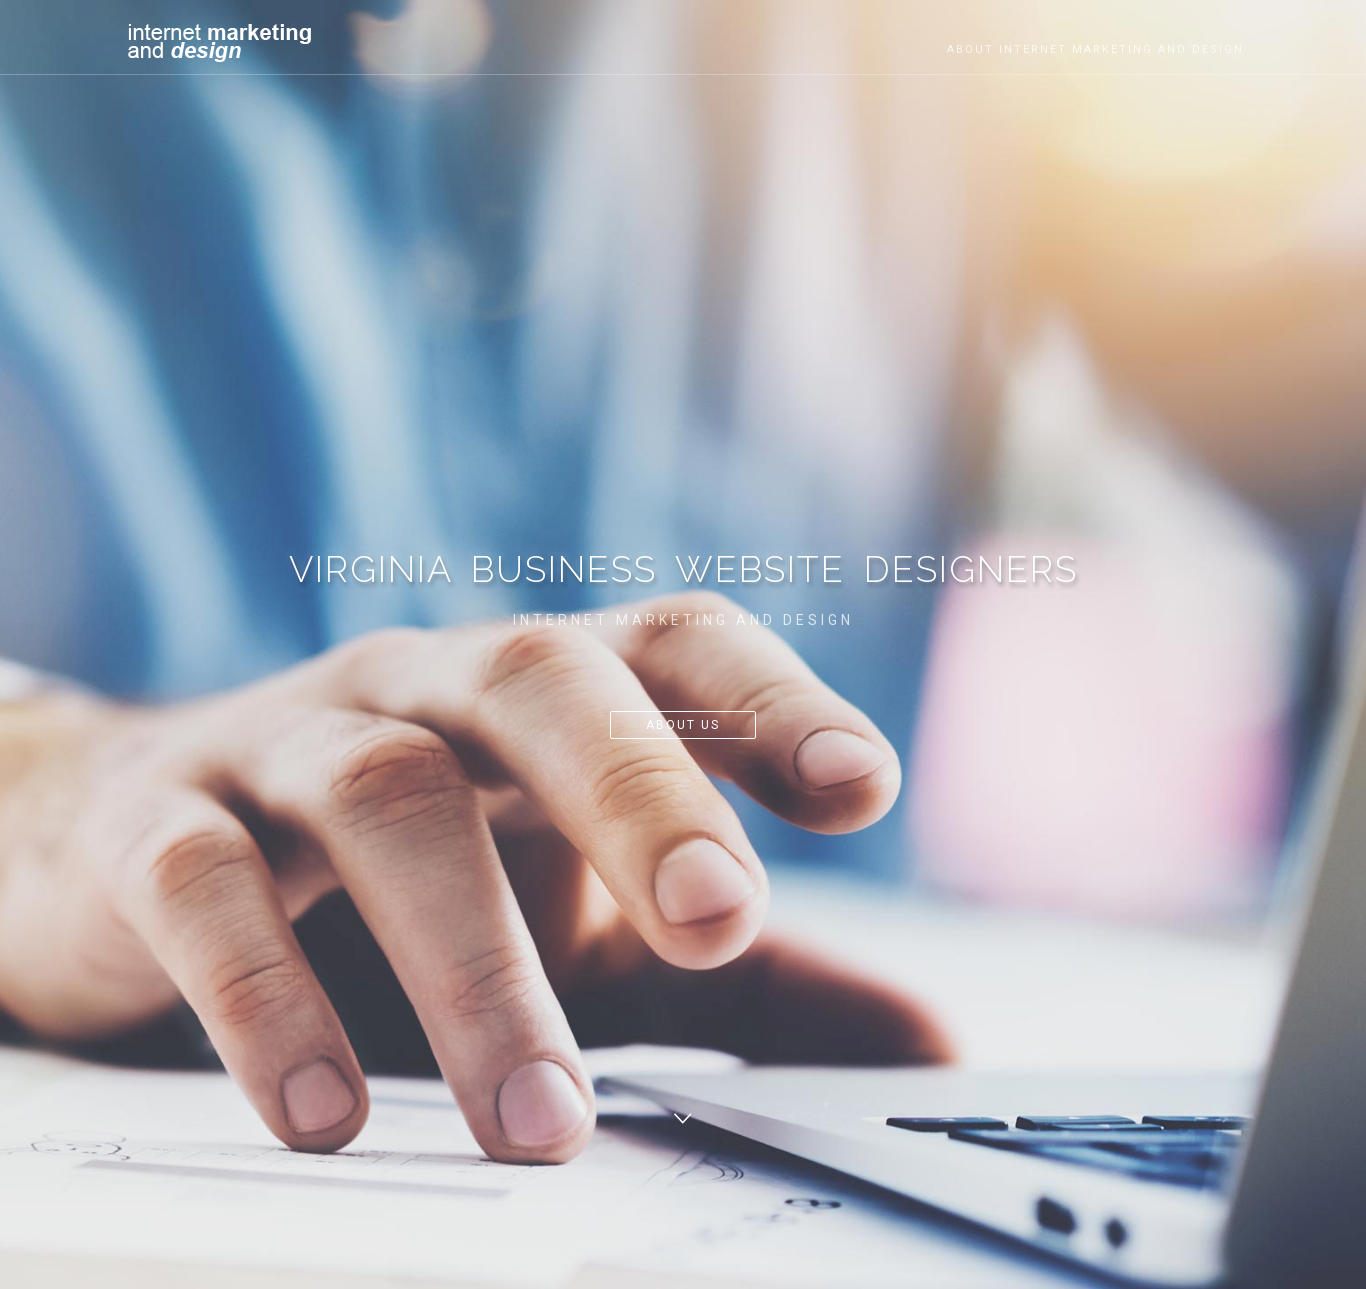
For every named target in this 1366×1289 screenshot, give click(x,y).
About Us (683, 725)
